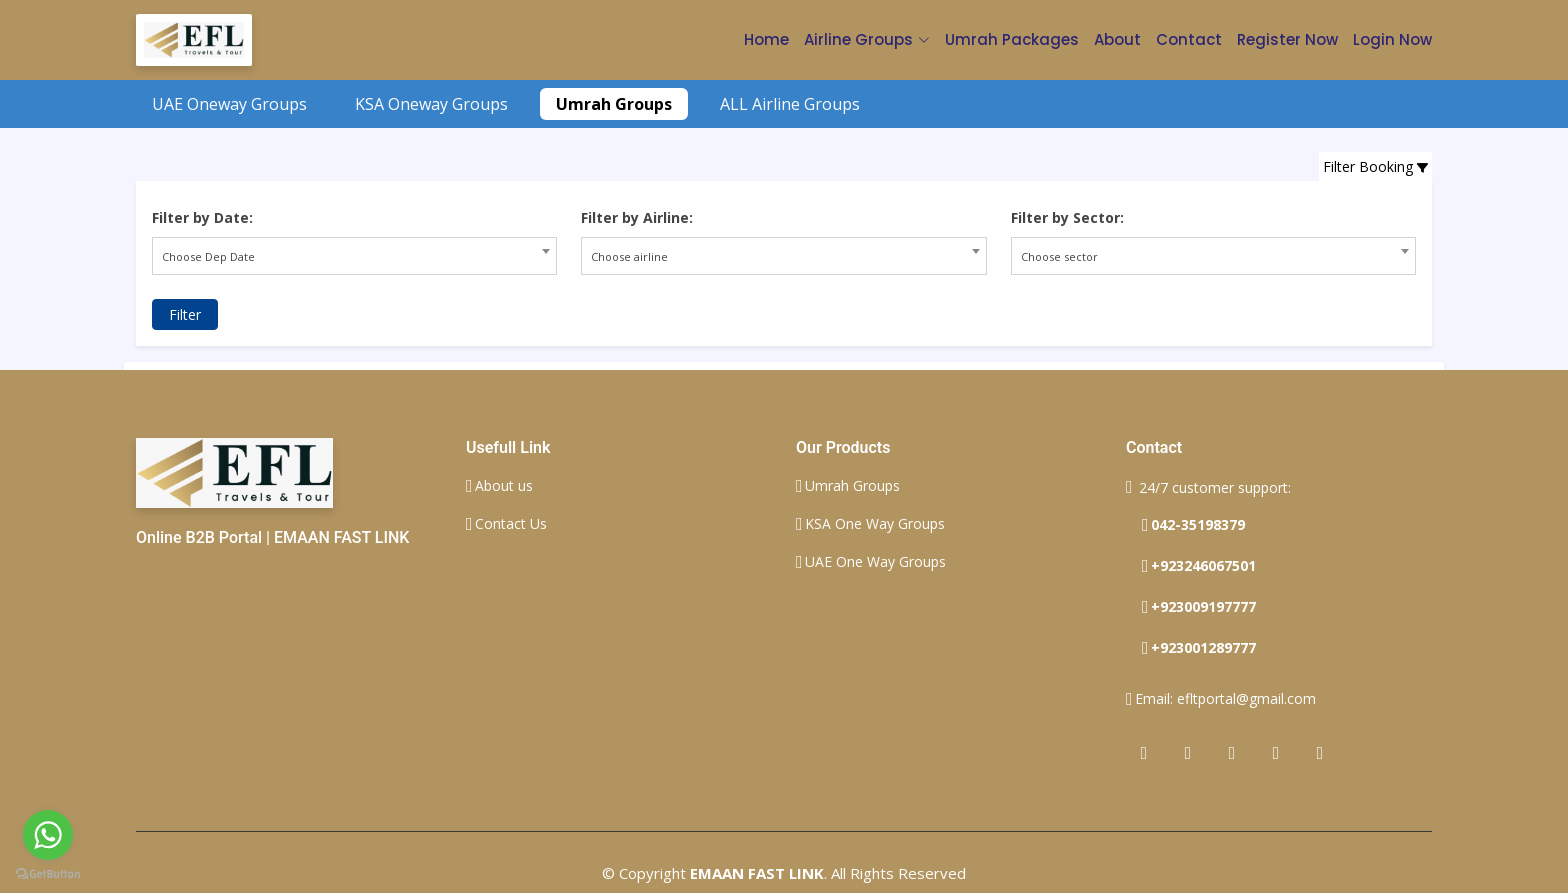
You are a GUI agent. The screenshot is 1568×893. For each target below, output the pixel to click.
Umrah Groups (614, 104)
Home (766, 39)
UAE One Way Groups (875, 562)
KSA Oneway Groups (431, 104)
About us (504, 486)
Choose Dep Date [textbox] (208, 256)
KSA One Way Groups (875, 524)
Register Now (1287, 39)
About (1117, 39)
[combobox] (354, 256)
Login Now (1392, 39)
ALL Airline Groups (790, 104)
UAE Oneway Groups (229, 104)
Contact (1189, 39)
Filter (185, 314)
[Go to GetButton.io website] (48, 873)
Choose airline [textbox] (629, 256)
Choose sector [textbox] (1059, 256)
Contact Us (511, 524)
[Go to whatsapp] (48, 835)
